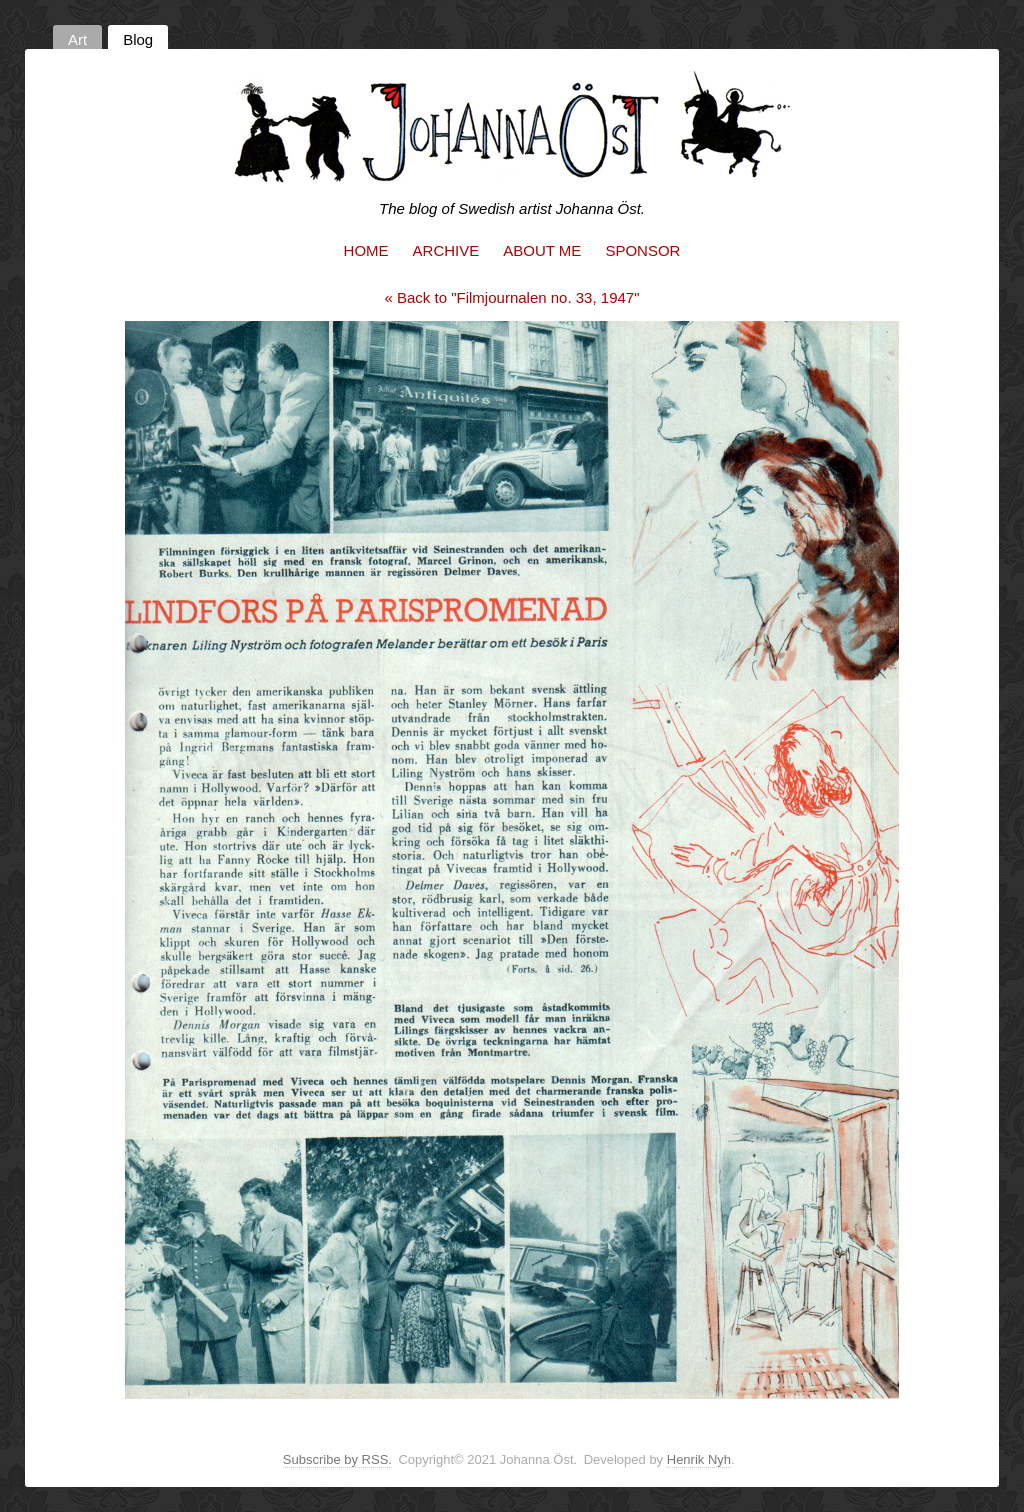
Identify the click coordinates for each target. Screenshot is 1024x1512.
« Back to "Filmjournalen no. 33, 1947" (512, 297)
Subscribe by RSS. (337, 1459)
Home (366, 250)
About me (542, 250)
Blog (138, 39)
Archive (446, 250)
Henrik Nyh (699, 1459)
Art (77, 39)
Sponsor (642, 250)
